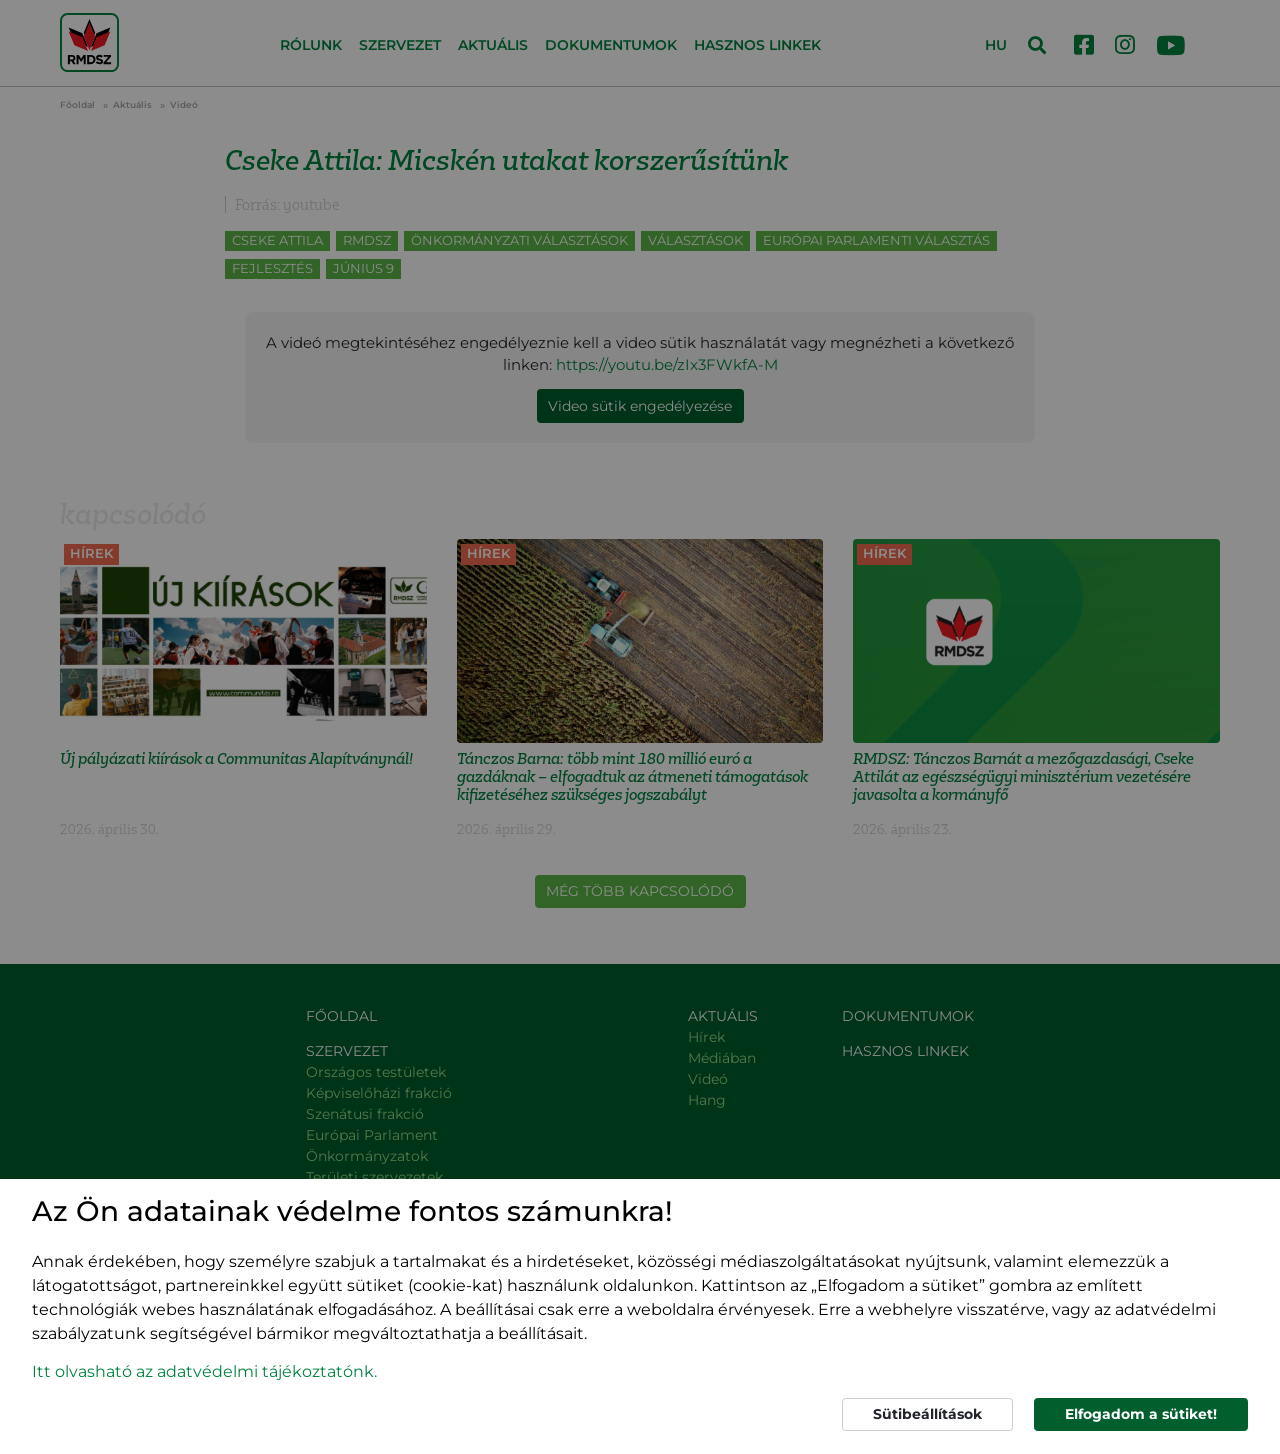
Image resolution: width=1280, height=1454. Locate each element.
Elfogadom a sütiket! (1141, 1414)
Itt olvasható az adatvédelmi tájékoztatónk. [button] (204, 1371)
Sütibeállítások (927, 1414)
